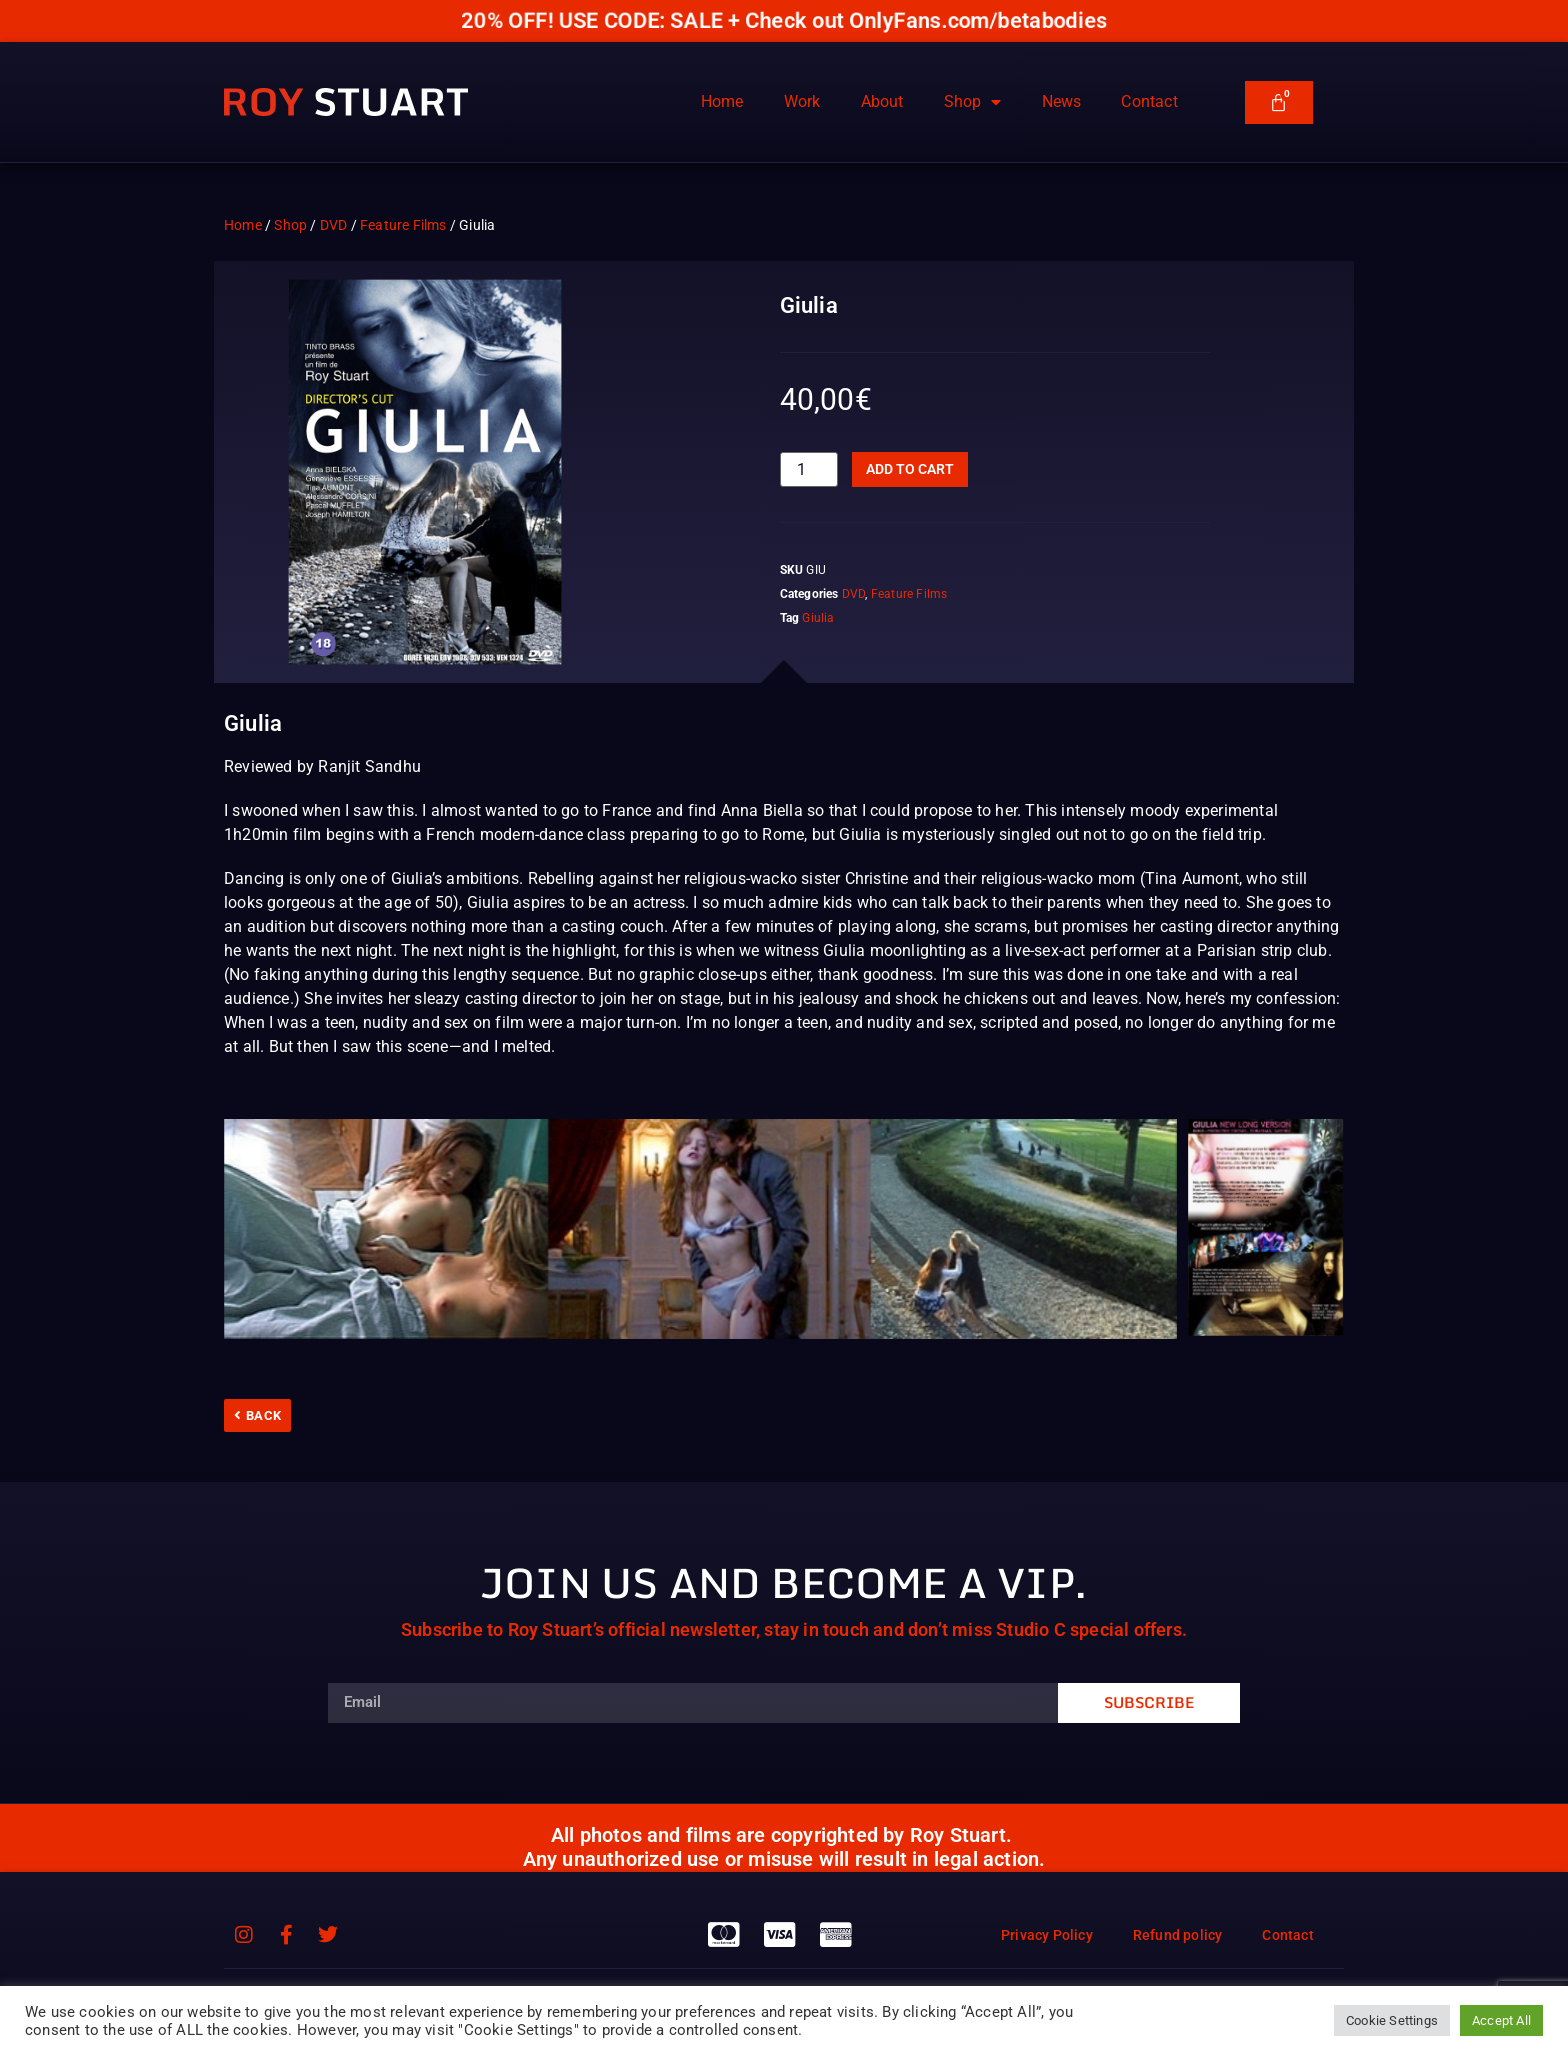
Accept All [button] (1501, 2020)
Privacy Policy (1047, 1935)
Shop (973, 102)
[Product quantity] (809, 469)
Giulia (818, 618)
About (882, 101)
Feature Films (403, 225)
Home (722, 101)
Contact (1149, 101)
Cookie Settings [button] (1392, 2020)
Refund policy (1178, 1935)
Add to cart (910, 469)
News (1062, 101)
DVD (334, 225)
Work (802, 101)
